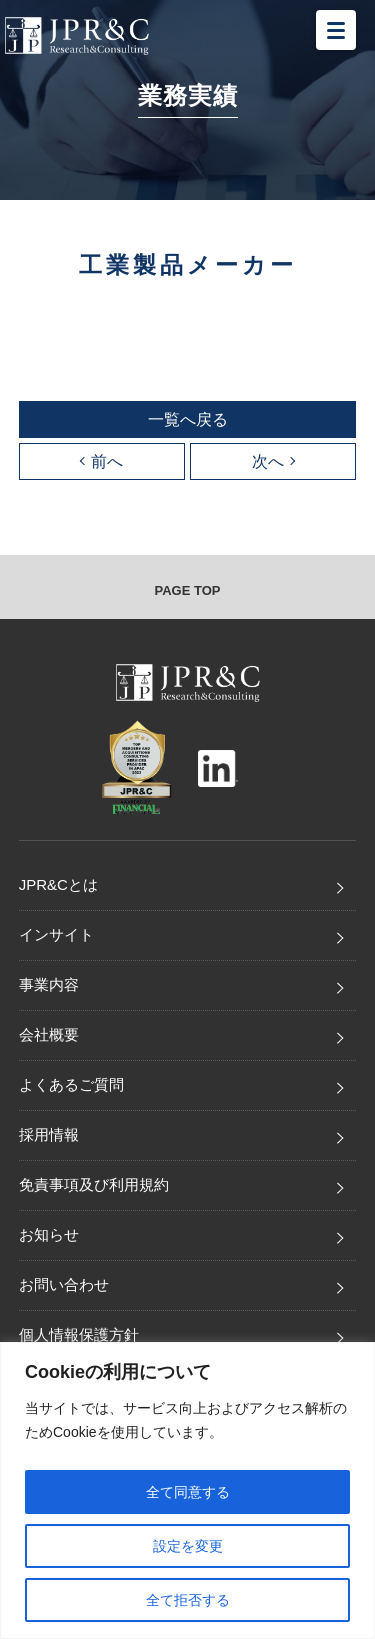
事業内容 (49, 984)
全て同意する (188, 1492)
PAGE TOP (188, 590)
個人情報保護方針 (79, 1334)
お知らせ (49, 1234)
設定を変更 (188, 1546)
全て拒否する (188, 1600)
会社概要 (49, 1034)
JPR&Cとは (58, 884)
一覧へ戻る (188, 419)
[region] (187, 1490)
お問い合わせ (64, 1284)
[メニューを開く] (336, 30)
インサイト (56, 934)
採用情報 (49, 1134)
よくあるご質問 (71, 1084)
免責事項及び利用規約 (94, 1184)
